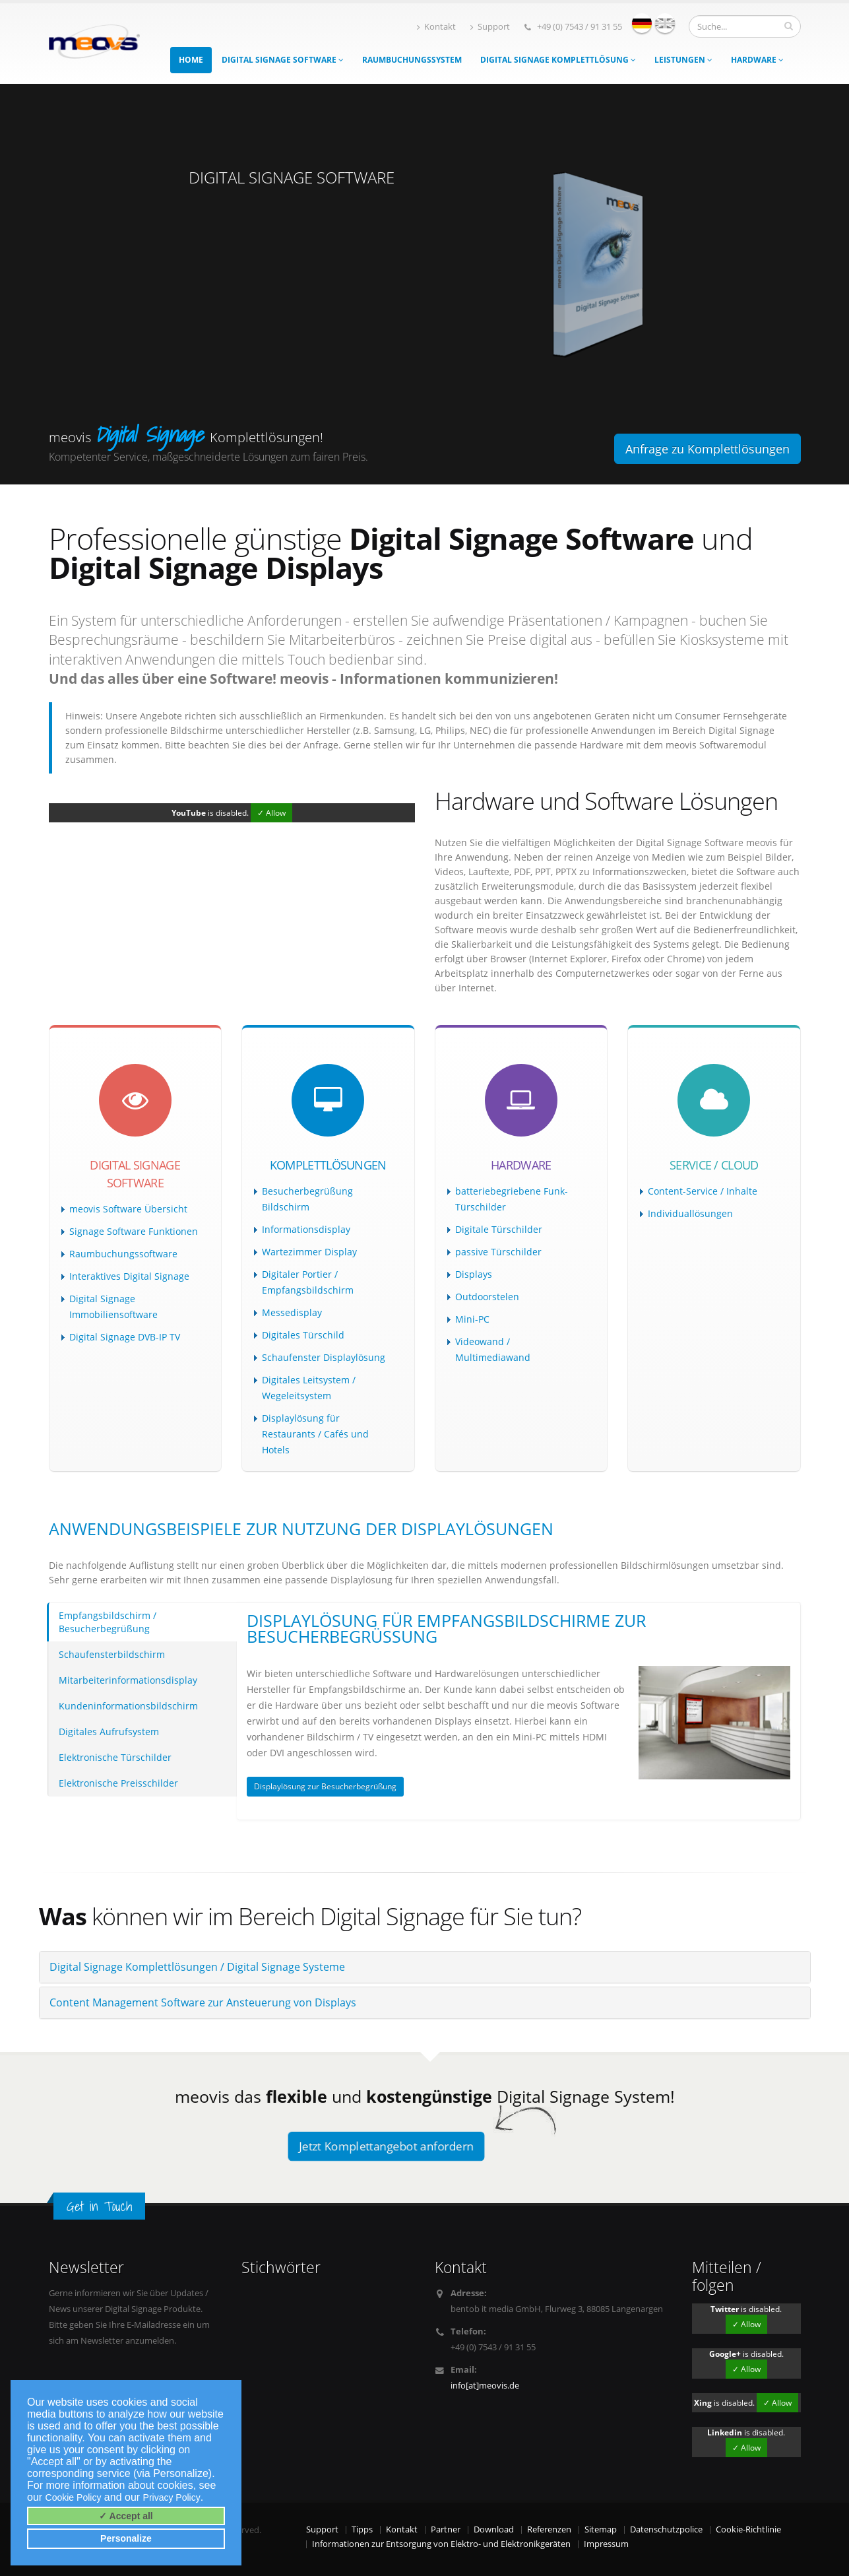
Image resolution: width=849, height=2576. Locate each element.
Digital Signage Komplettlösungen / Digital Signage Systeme (197, 1967)
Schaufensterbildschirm (112, 1654)
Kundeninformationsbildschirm (128, 1706)
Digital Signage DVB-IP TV (124, 1337)
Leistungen (683, 59)
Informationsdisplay (306, 1229)
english (665, 23)
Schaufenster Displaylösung (323, 1357)
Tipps (362, 2529)
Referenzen (549, 2529)
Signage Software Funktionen (133, 1231)
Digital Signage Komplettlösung (558, 59)
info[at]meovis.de (485, 2385)
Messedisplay (292, 1312)
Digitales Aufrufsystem (109, 1731)
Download (494, 2529)
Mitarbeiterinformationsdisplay (128, 1680)
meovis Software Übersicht (128, 1209)
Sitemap (600, 2529)
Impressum (606, 2544)
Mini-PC (472, 1319)
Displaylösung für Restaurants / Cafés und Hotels (315, 1434)
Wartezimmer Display (309, 1251)
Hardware (757, 59)
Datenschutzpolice (666, 2529)
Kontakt (436, 26)
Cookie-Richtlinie (748, 2529)
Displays (473, 1274)
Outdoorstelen (487, 1296)
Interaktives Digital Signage (129, 1276)
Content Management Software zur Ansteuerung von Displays (202, 2002)
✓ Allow (271, 812)
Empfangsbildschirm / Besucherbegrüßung (107, 1622)
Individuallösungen (690, 1213)
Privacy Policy (172, 2497)
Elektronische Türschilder (115, 1757)
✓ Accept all (126, 2516)
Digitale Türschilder (498, 1229)
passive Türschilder (498, 1251)
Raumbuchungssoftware (123, 1253)
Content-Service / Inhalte (702, 1191)
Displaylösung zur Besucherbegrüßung (325, 1786)
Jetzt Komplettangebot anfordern (386, 2146)
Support (490, 26)
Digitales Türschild (303, 1335)
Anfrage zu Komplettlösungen (707, 449)
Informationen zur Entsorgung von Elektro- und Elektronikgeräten (441, 2544)
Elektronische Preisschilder (118, 1783)
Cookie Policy (74, 2497)
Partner (445, 2529)
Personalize (126, 2538)
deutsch (642, 23)
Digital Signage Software (283, 59)
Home (191, 59)
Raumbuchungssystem (412, 59)
